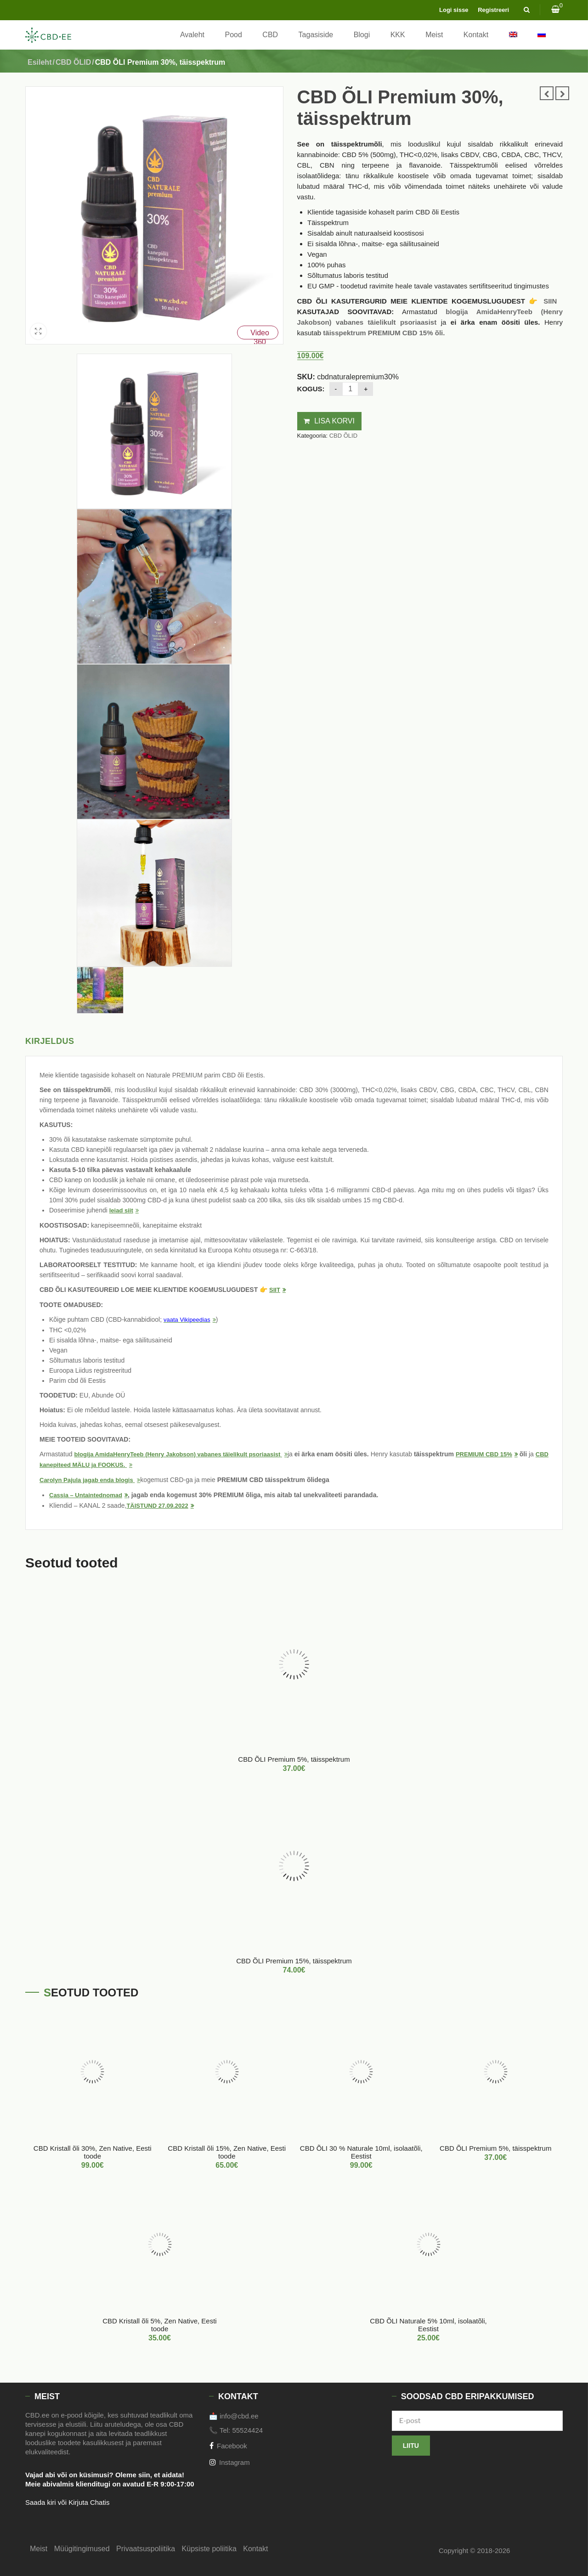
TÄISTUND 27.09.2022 (157, 1505)
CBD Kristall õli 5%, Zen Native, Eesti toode (159, 2325)
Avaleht (192, 35)
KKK (397, 35)
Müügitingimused (82, 2549)
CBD (270, 35)
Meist (434, 35)
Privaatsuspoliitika (145, 2549)
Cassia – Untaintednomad (85, 1495)
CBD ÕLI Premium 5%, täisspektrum (294, 1759)
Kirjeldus (49, 1041)
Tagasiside (316, 35)
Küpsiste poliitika (209, 2549)
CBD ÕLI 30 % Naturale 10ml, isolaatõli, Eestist (361, 2152)
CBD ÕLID (73, 62)
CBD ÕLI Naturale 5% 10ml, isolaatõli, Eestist (428, 2325)
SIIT (274, 1289)
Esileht (39, 62)
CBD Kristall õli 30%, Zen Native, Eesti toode (93, 2152)
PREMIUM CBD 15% (484, 1454)
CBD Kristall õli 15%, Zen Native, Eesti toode (227, 2152)
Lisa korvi (334, 421)
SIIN (550, 301)
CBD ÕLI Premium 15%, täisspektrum (294, 1961)
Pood (233, 35)
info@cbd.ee (239, 2416)
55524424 (247, 2430)
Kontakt (476, 35)
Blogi (362, 35)
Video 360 (259, 334)
